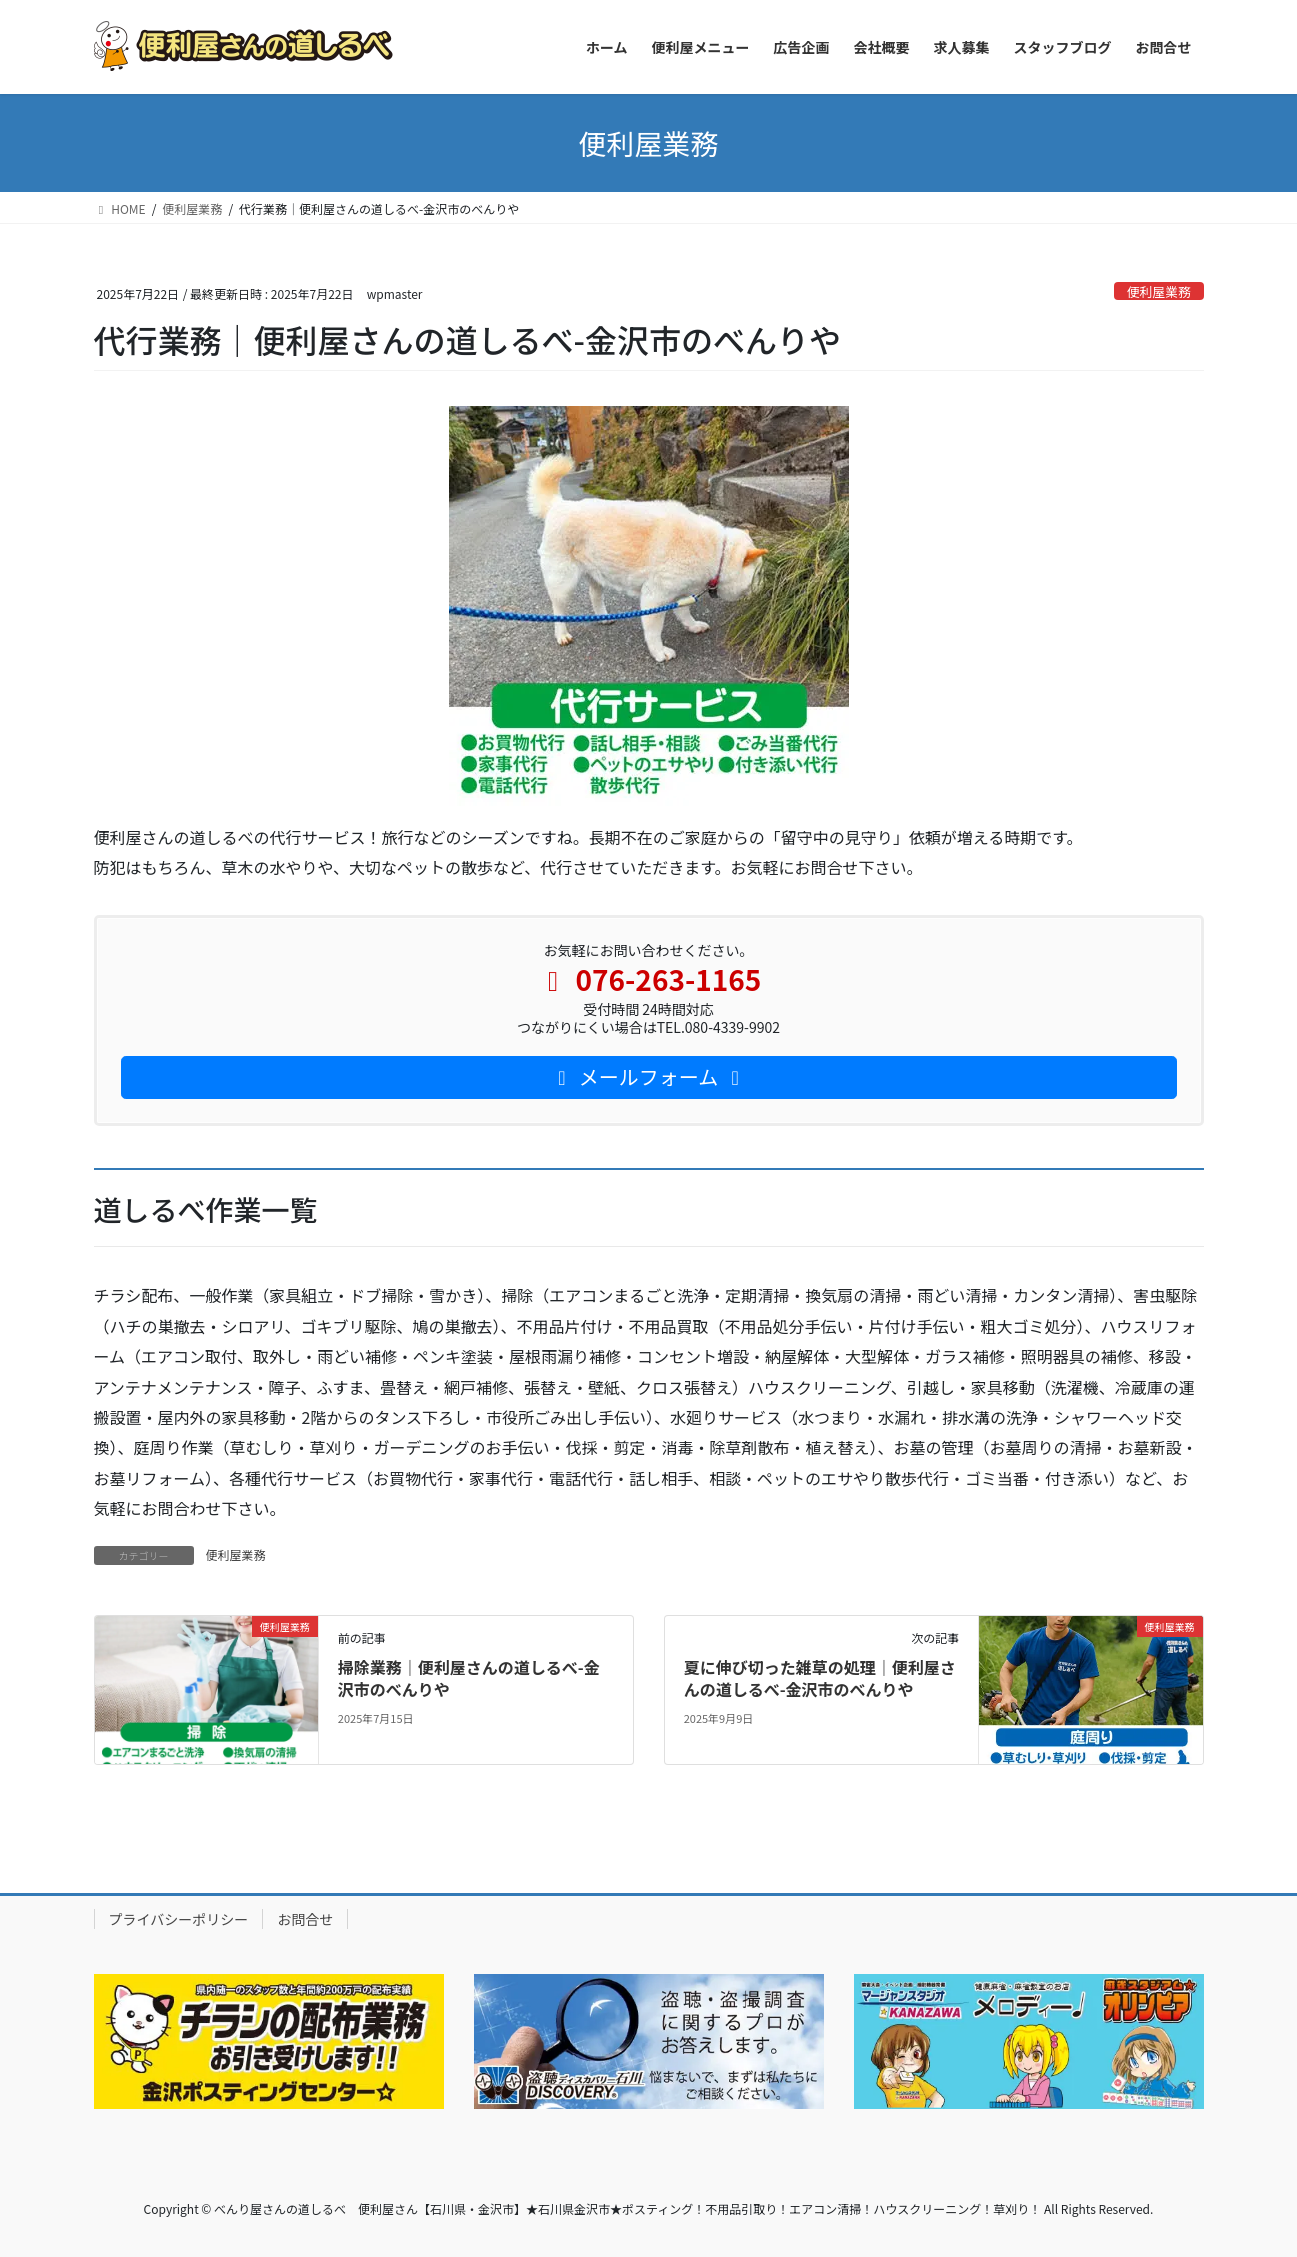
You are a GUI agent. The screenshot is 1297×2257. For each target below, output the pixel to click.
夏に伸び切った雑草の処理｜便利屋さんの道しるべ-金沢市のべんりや (820, 1678)
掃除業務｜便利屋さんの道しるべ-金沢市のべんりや (469, 1678)
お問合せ (305, 1919)
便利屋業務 (1159, 291)
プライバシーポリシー (179, 1919)
